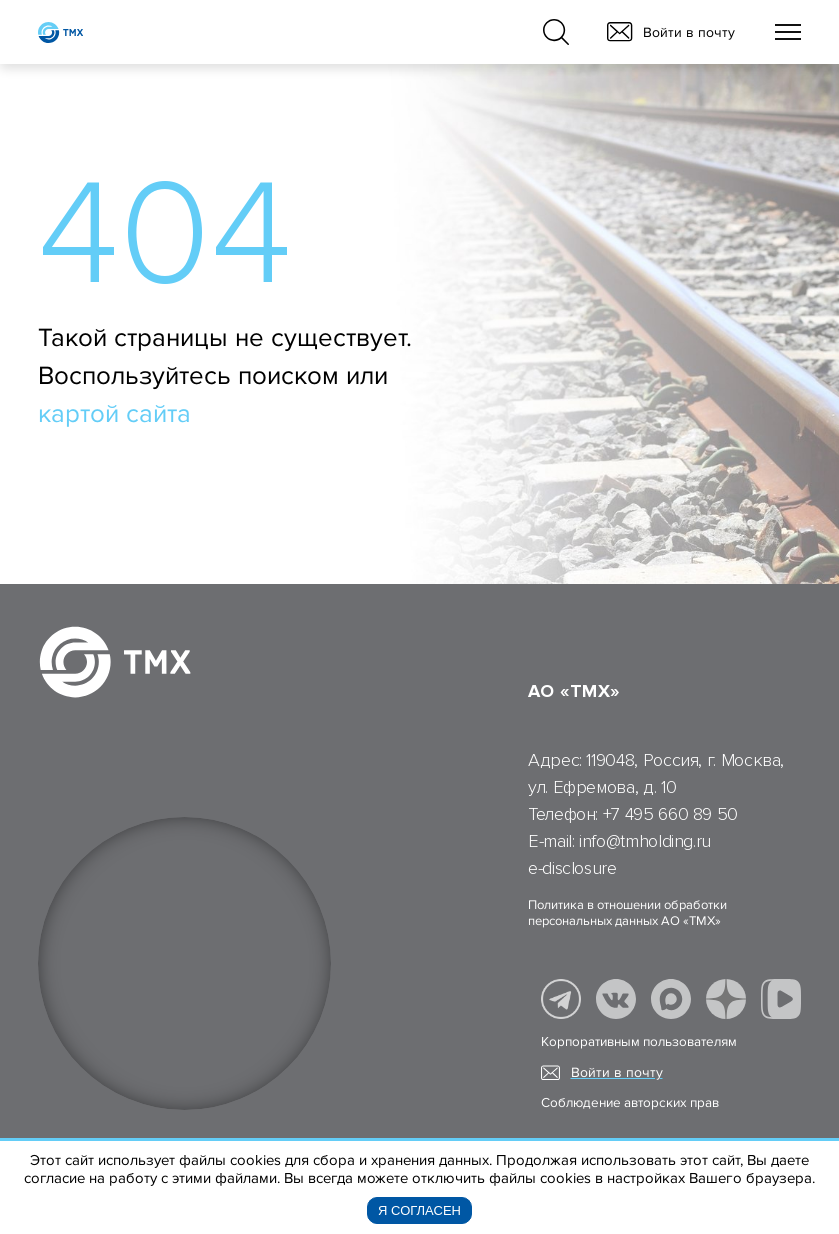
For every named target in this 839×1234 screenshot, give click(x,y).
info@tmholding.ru (645, 841)
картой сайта (114, 414)
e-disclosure (572, 868)
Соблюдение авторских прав (630, 1103)
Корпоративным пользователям (639, 1042)
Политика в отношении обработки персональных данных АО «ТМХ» (627, 913)
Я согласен (419, 1210)
